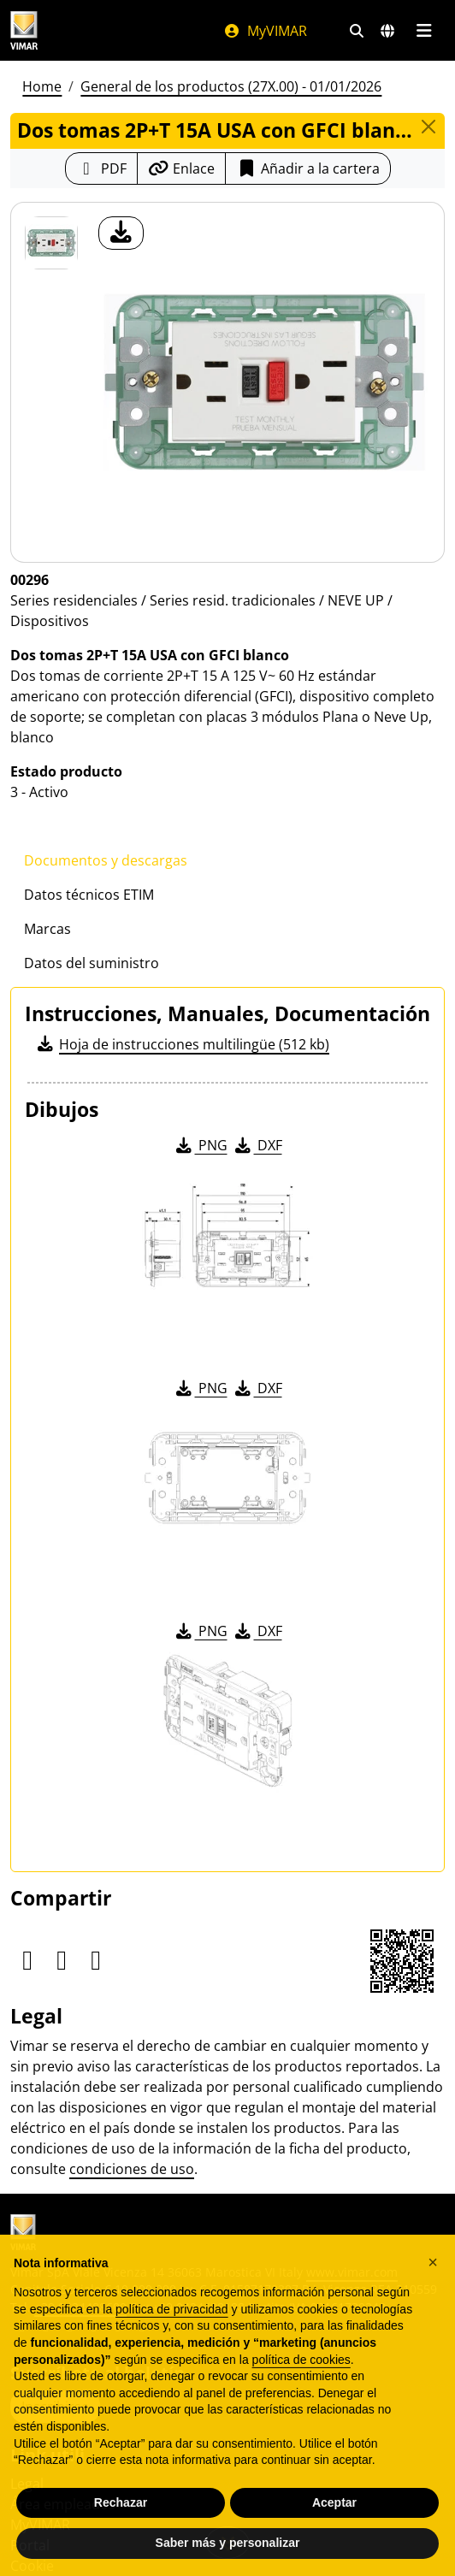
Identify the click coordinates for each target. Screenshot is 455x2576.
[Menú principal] (424, 31)
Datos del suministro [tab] (91, 963)
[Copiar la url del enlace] (181, 168)
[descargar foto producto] (121, 233)
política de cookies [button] (301, 2370)
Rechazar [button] (120, 2513)
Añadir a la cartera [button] (308, 168)
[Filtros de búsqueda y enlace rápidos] (356, 31)
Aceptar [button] (334, 2513)
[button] (432, 2272)
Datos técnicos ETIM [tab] (89, 894)
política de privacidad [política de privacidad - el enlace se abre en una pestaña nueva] (171, 2319)
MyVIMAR (265, 30)
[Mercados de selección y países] (387, 31)
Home (42, 86)
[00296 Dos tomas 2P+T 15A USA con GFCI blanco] (51, 242)
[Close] (428, 126)
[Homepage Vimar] (24, 30)
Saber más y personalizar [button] (228, 2554)
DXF (257, 1145)
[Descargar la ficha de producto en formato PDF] (101, 168)
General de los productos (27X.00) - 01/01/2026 (230, 86)
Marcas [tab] (47, 928)
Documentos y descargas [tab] (105, 860)
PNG (201, 1145)
